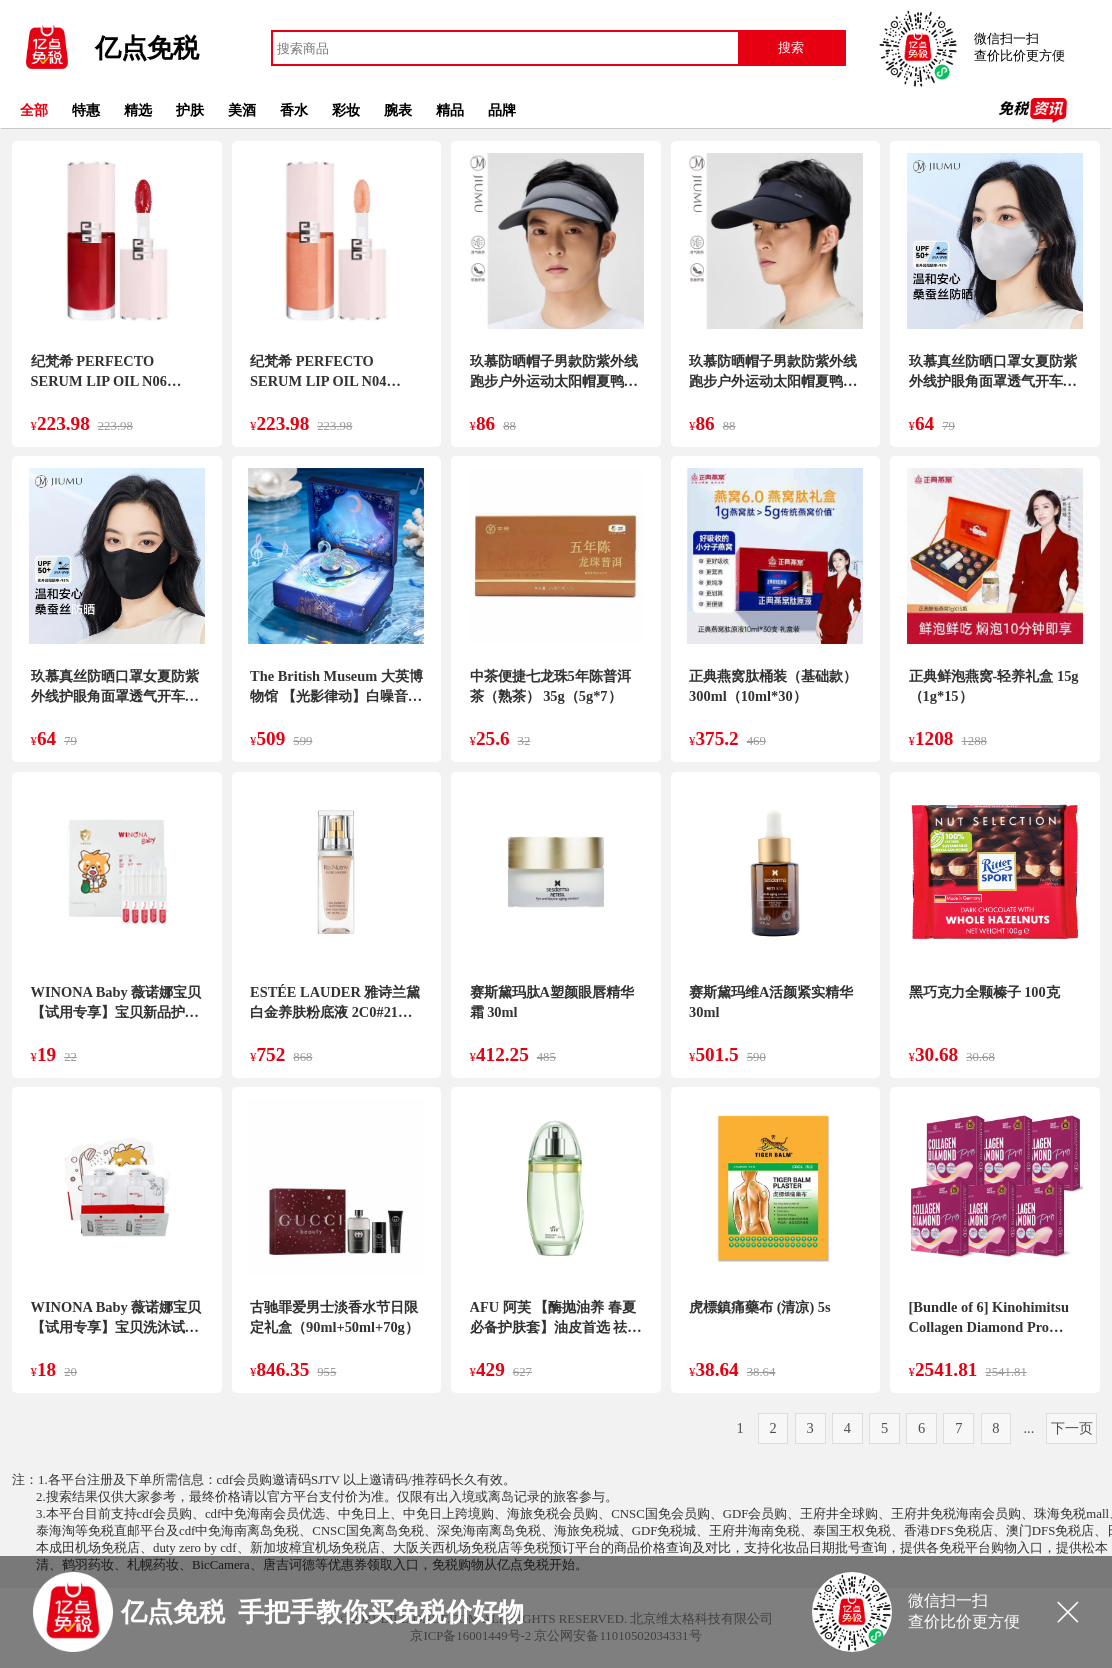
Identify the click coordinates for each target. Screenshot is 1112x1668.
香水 (294, 110)
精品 (450, 110)
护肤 (190, 110)
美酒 (242, 110)
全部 (34, 110)
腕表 (398, 110)
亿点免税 (147, 48)
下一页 (1072, 1428)
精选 (138, 110)
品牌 (502, 110)
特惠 (86, 110)
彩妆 (346, 110)
